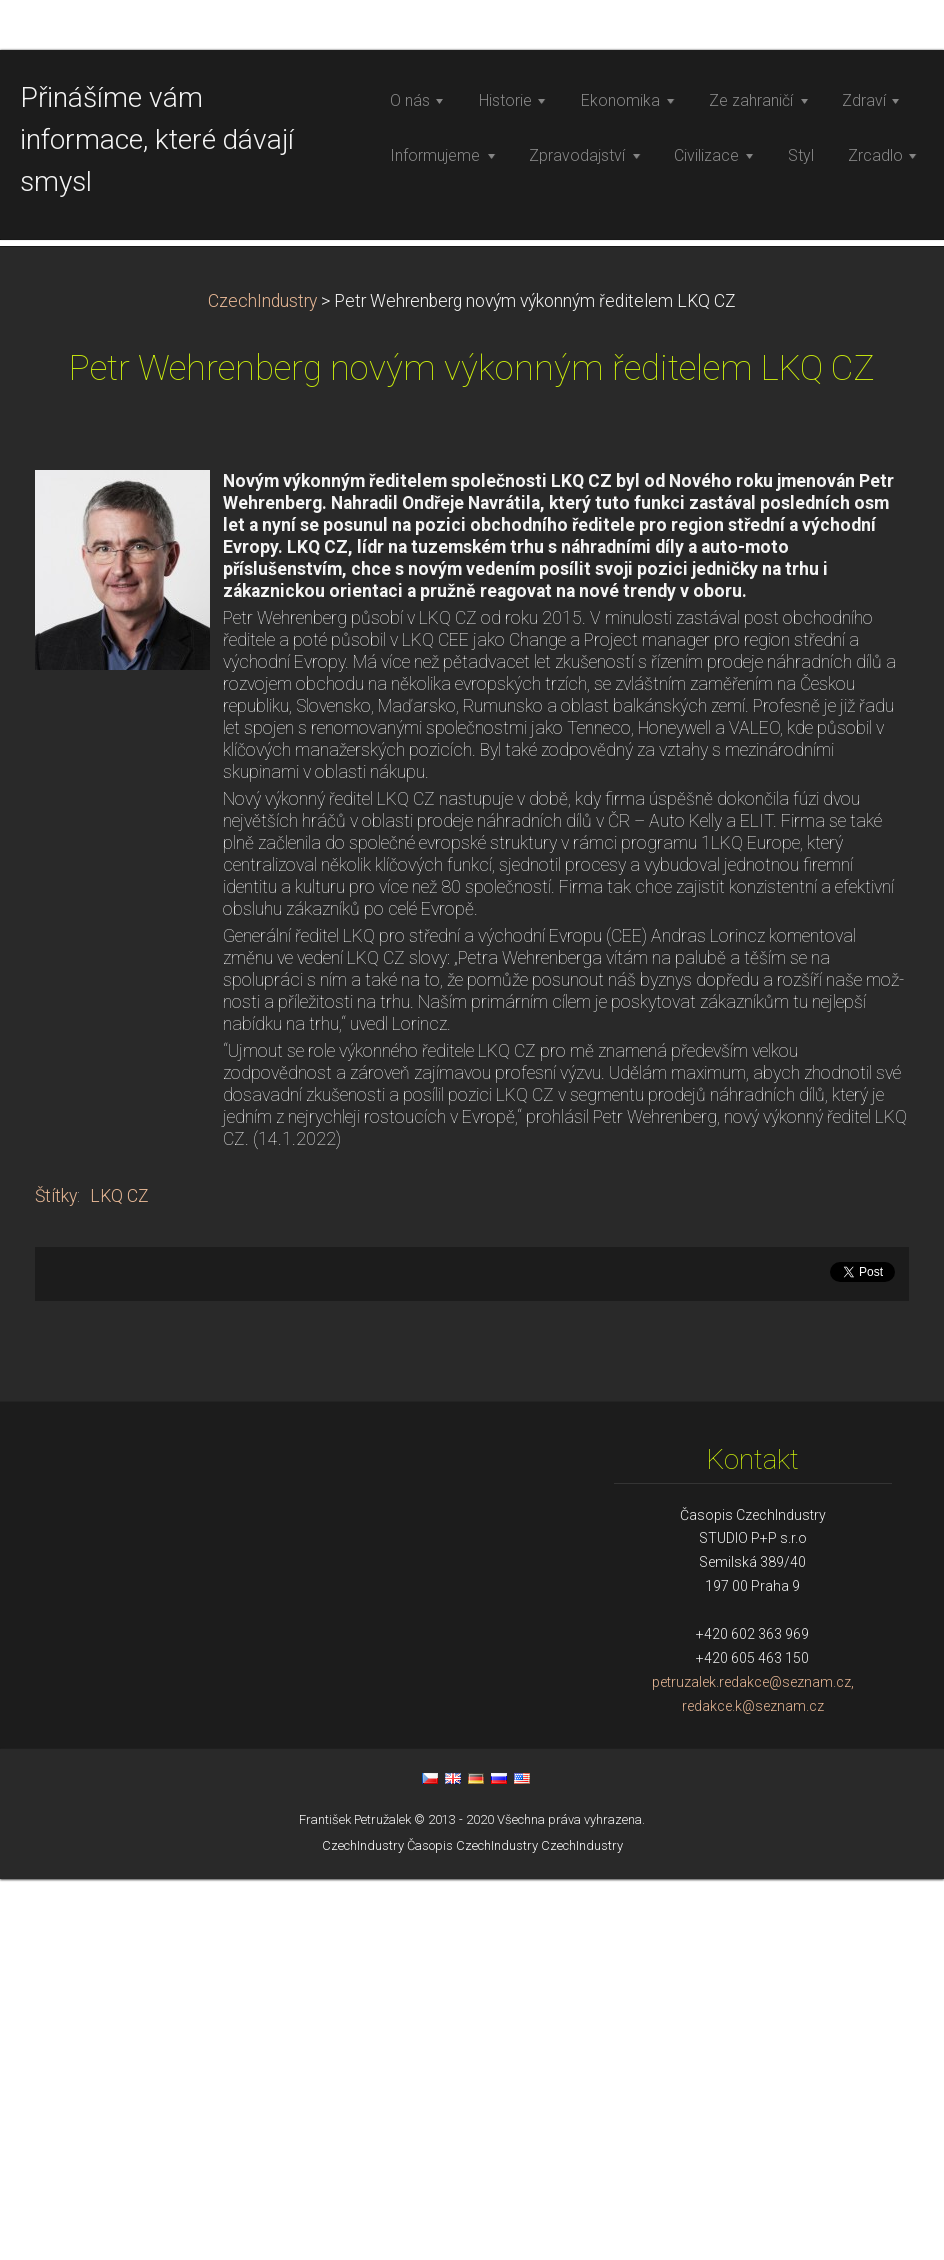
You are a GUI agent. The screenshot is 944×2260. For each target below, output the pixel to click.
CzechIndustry (262, 682)
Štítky (56, 1577)
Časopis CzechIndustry (472, 2226)
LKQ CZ (119, 1577)
